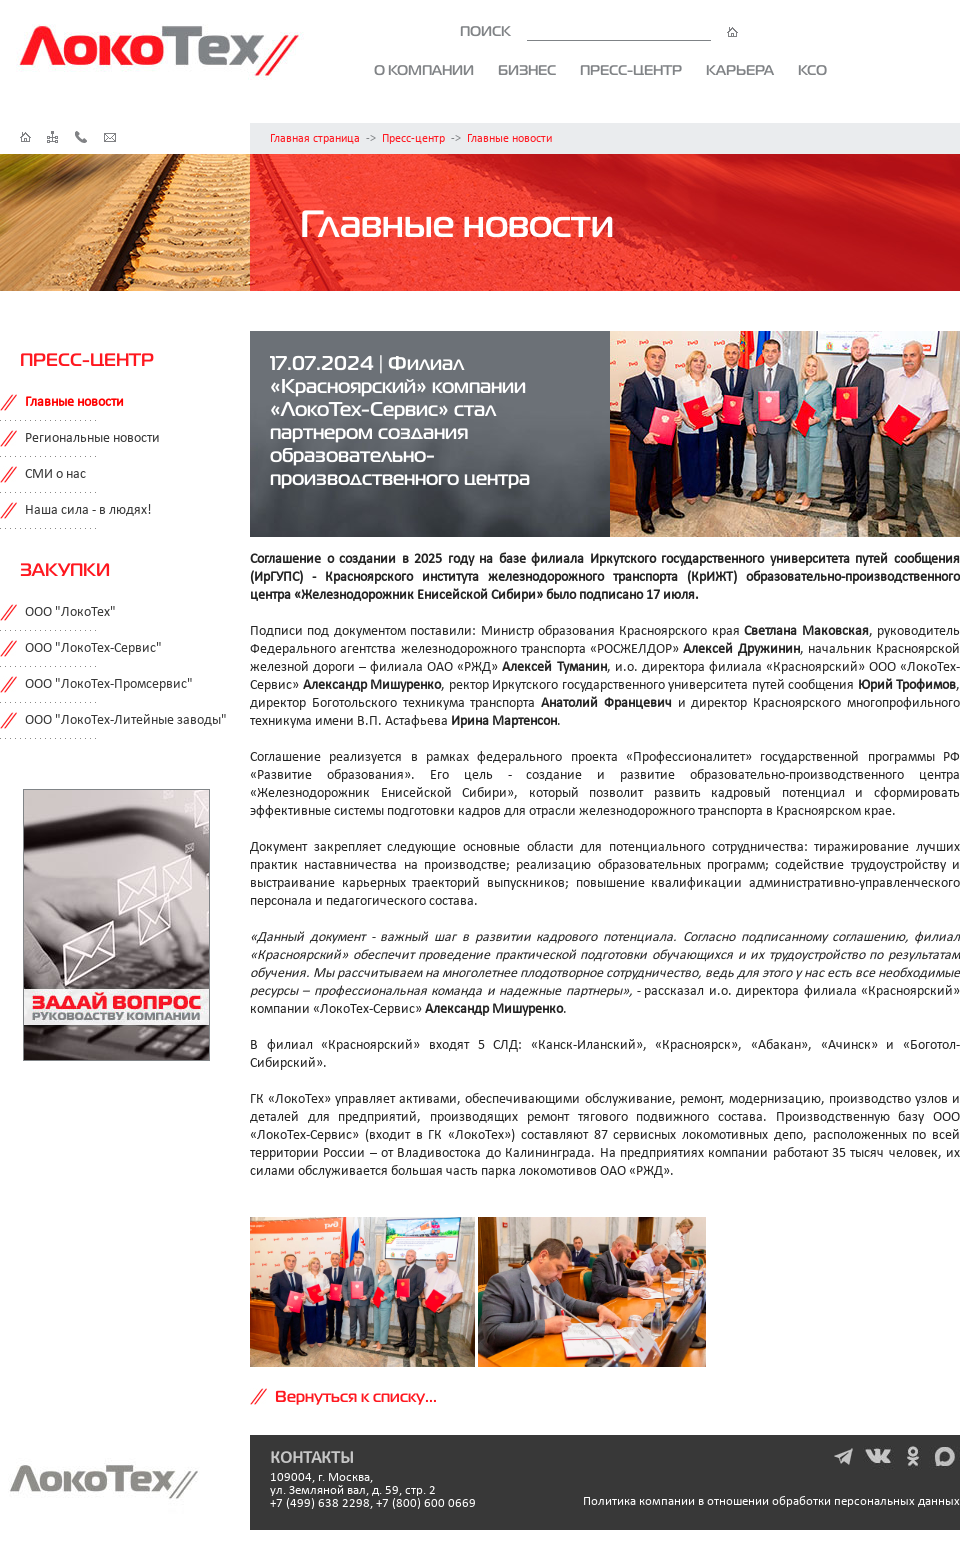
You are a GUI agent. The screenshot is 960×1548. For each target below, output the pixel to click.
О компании (424, 70)
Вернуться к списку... (356, 1396)
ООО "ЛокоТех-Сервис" (93, 648)
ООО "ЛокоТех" (70, 612)
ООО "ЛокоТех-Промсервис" (109, 684)
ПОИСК (599, 31)
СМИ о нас (55, 474)
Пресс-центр (631, 70)
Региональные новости (92, 438)
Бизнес (527, 70)
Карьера (740, 70)
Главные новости (509, 139)
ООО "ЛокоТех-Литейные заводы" (126, 720)
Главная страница (315, 139)
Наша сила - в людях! (88, 510)
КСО (812, 70)
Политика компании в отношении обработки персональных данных (771, 1501)
